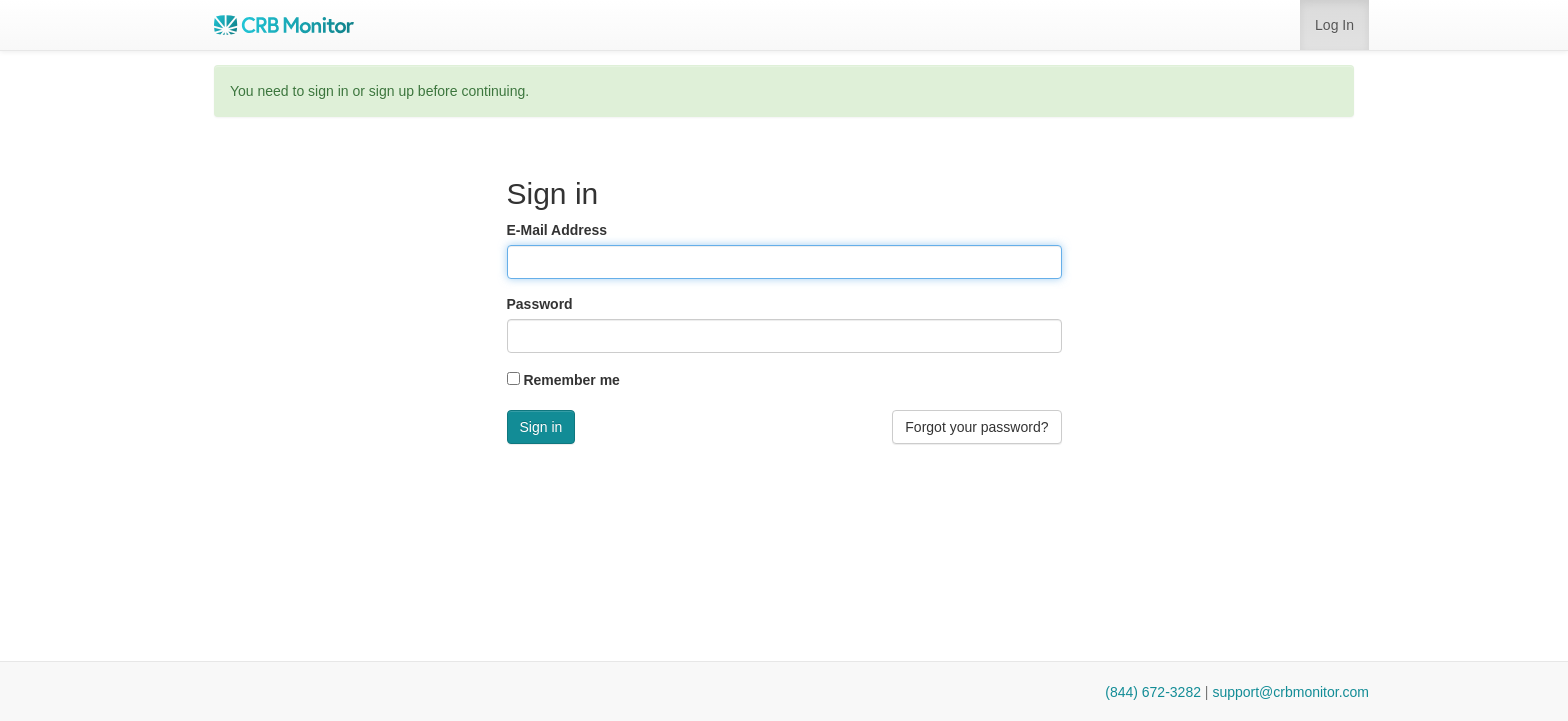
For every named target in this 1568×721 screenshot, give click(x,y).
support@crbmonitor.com (1290, 692)
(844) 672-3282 (1153, 692)
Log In (1334, 25)
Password (540, 304)
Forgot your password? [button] (976, 427)
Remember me (571, 380)
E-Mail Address (557, 230)
